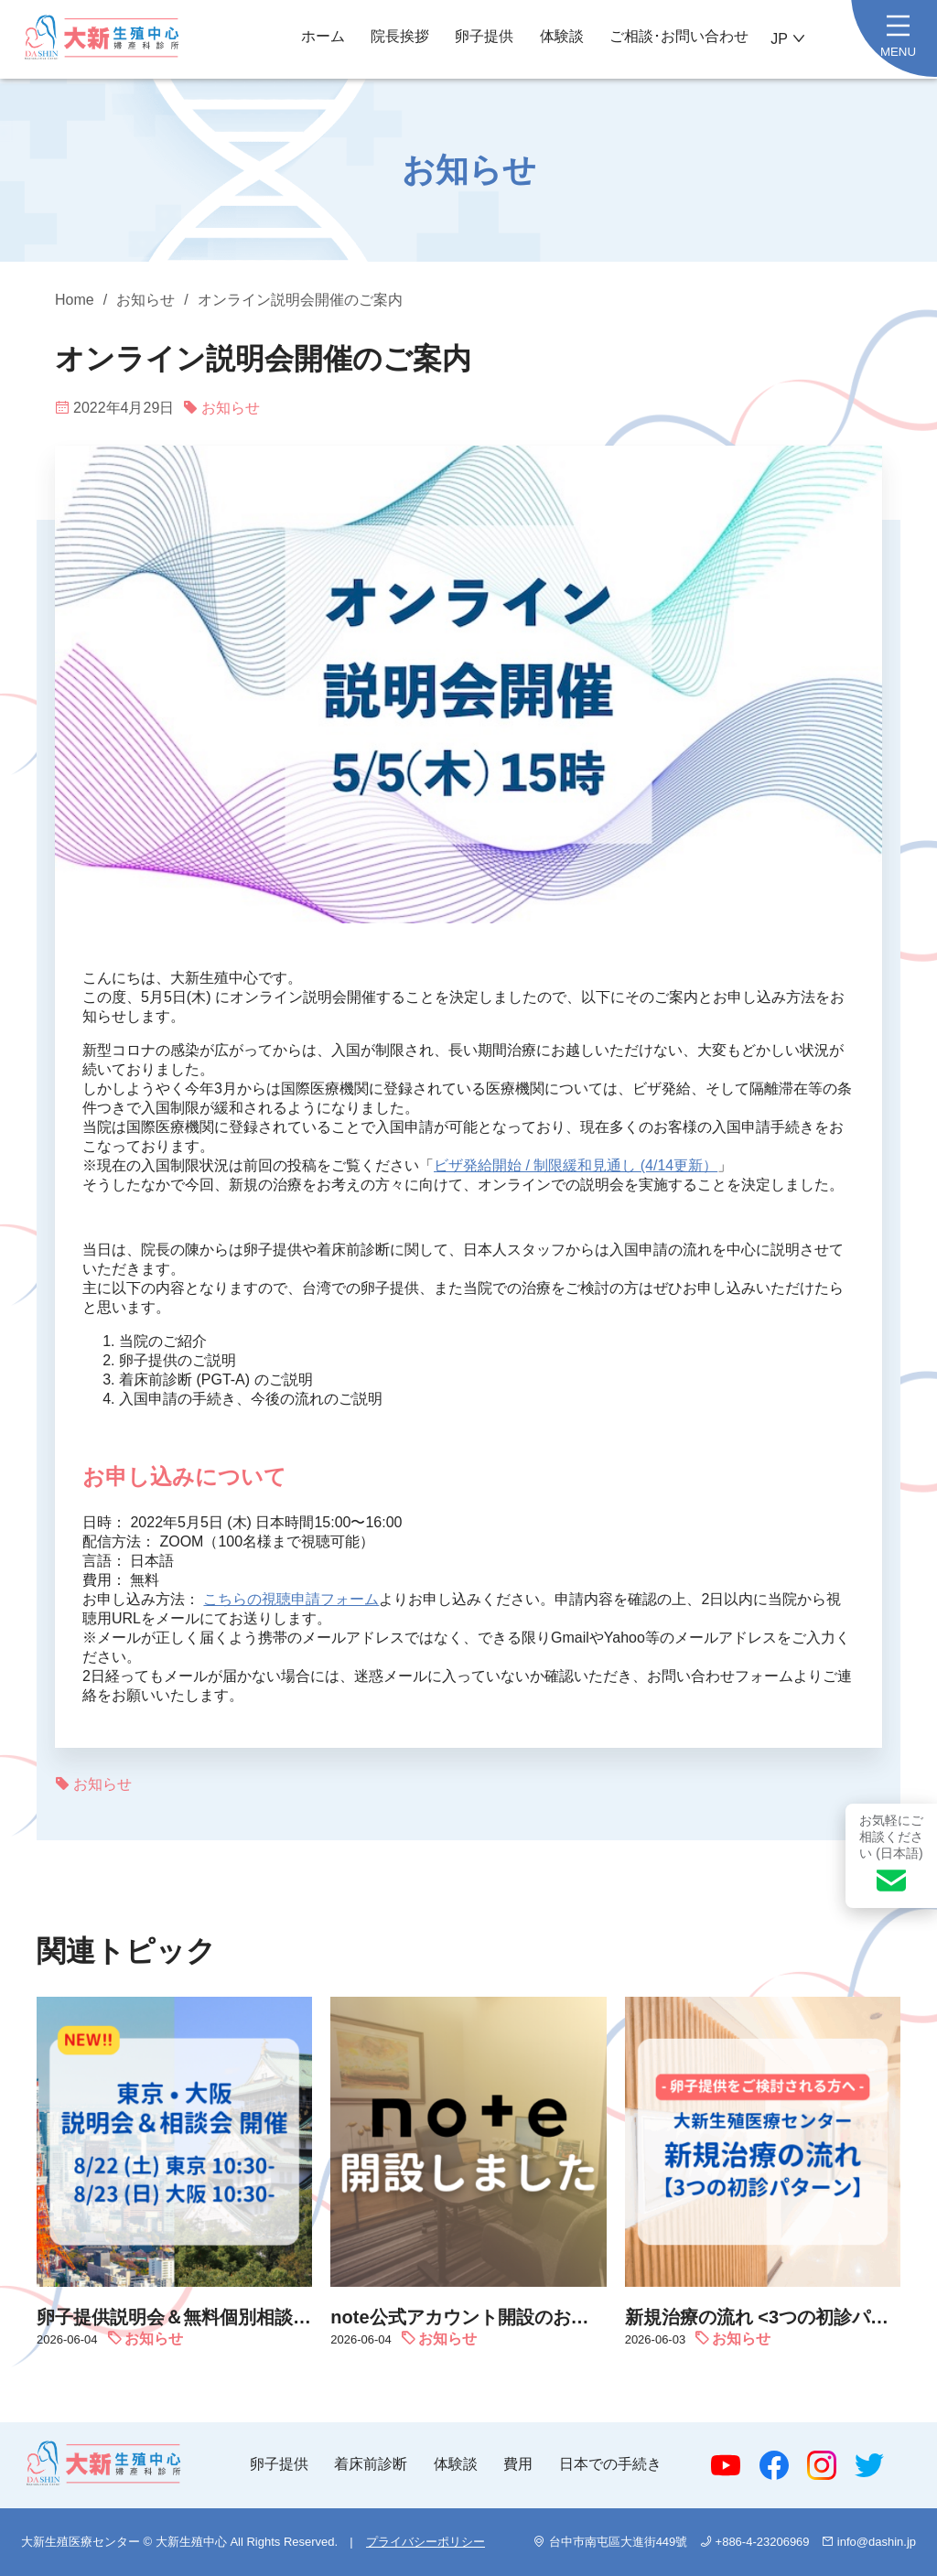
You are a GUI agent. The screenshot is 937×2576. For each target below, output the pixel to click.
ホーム (323, 36)
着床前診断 (370, 2464)
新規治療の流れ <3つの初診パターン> (762, 2317)
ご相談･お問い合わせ (679, 36)
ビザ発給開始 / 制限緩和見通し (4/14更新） (575, 1165)
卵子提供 (484, 36)
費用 (518, 2464)
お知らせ (145, 299)
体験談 (562, 36)
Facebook (774, 2465)
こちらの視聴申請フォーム (291, 1599)
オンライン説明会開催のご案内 (300, 299)
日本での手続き (610, 2464)
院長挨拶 (400, 36)
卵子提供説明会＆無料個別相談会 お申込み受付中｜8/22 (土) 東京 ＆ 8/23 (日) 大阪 (174, 2317)
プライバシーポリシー (425, 2542)
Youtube (725, 2465)
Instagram (821, 2465)
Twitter (869, 2465)
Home (74, 299)
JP (779, 39)
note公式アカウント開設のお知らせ (468, 2317)
